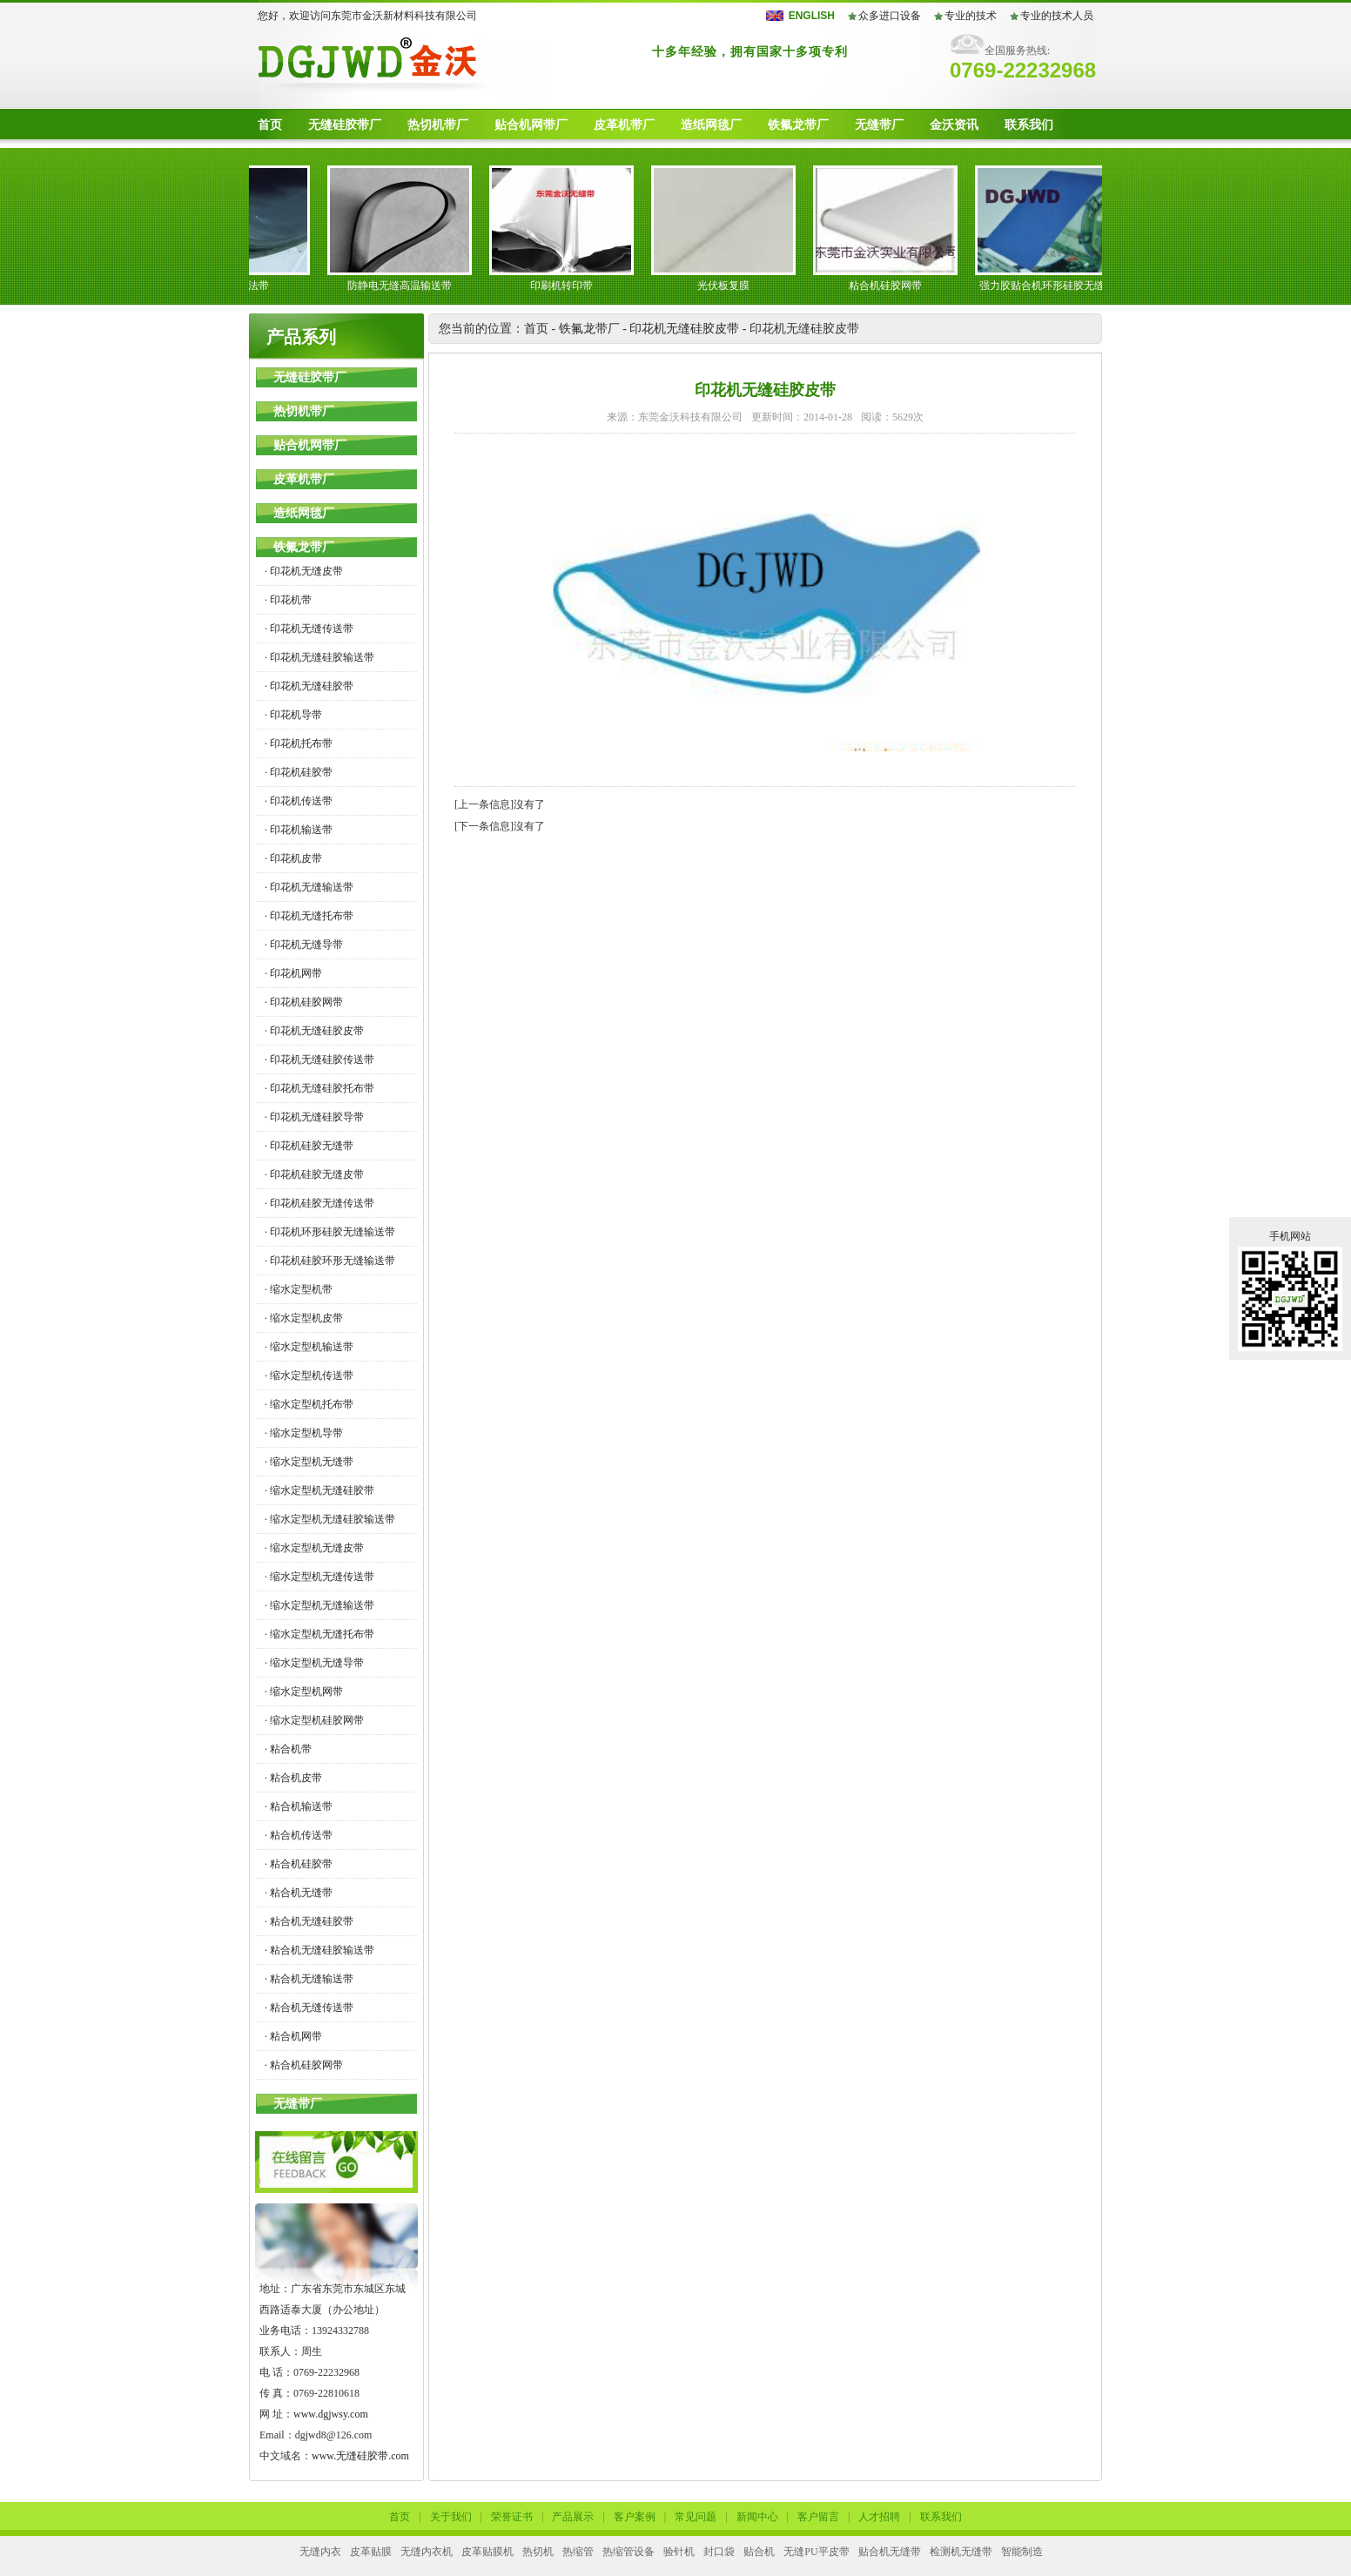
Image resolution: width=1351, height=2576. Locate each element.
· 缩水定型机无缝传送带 (319, 1576)
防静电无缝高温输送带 (405, 285)
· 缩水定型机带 (299, 1289)
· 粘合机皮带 (293, 1778)
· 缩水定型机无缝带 (309, 1462)
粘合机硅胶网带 (891, 285)
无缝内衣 (320, 2552)
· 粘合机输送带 (299, 1806)
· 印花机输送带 (299, 830)
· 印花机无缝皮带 (304, 571)
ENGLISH (812, 16)
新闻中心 (757, 2517)
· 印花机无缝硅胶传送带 (319, 1059)
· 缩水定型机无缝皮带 (314, 1548)
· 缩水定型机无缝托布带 (319, 1634)
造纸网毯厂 (711, 124)
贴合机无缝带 (889, 2552)
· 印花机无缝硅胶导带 (314, 1117)
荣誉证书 (512, 2517)
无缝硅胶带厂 (344, 124)
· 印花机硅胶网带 (304, 1002)
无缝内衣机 (426, 2552)
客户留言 (818, 2517)
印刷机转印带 (567, 285)
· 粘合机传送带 (299, 1835)
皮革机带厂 (624, 124)
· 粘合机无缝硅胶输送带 (319, 1950)
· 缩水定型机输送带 (309, 1347)
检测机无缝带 (961, 2552)
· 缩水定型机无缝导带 (314, 1663)
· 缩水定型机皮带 (304, 1318)
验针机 (679, 2552)
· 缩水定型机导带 (304, 1433)
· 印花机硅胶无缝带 (309, 1146)
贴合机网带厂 (531, 124)
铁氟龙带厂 (798, 124)
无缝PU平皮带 (816, 2552)
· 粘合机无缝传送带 (309, 2007)
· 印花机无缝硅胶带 (309, 686)
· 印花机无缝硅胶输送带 (319, 657)
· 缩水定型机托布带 (309, 1404)
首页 (270, 124)
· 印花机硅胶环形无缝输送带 (330, 1260)
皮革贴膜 (371, 2552)
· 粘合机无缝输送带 (309, 1979)
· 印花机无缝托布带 (309, 916)
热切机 (538, 2552)
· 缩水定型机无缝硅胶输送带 (330, 1519)
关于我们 (451, 2517)
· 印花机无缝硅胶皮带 (314, 1031)
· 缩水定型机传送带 (309, 1375)
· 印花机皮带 (293, 858)
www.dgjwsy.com (330, 2414)
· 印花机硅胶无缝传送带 (319, 1203)
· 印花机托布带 (299, 743)
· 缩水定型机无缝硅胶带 (319, 1490)
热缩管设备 (628, 2552)
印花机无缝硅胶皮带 (684, 328)
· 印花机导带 (293, 715)
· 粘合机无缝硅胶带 (309, 1921)
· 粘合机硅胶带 (299, 1864)
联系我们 (1029, 124)
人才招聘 (879, 2517)
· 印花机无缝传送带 (309, 628)
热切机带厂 (437, 124)
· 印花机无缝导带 (304, 944)
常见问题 (695, 2517)
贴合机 (759, 2552)
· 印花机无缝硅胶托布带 (319, 1088)
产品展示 (573, 2517)
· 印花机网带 (293, 973)
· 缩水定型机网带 (304, 1691)
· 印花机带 (288, 600)
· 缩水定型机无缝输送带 (319, 1605)
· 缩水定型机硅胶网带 (314, 1720)
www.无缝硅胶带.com (360, 2456)
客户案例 (634, 2517)
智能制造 (1022, 2552)
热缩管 (578, 2552)
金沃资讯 (954, 124)
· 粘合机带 (288, 1749)
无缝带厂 (879, 124)
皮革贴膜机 (487, 2552)
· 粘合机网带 (293, 2036)
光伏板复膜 (729, 285)
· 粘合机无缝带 (299, 1893)
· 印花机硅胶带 (299, 772)
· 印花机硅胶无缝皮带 (314, 1174)
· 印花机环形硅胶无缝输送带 (330, 1232)
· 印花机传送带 (299, 801)
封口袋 (719, 2552)
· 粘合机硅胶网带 (304, 2065)
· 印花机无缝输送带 (309, 887)
